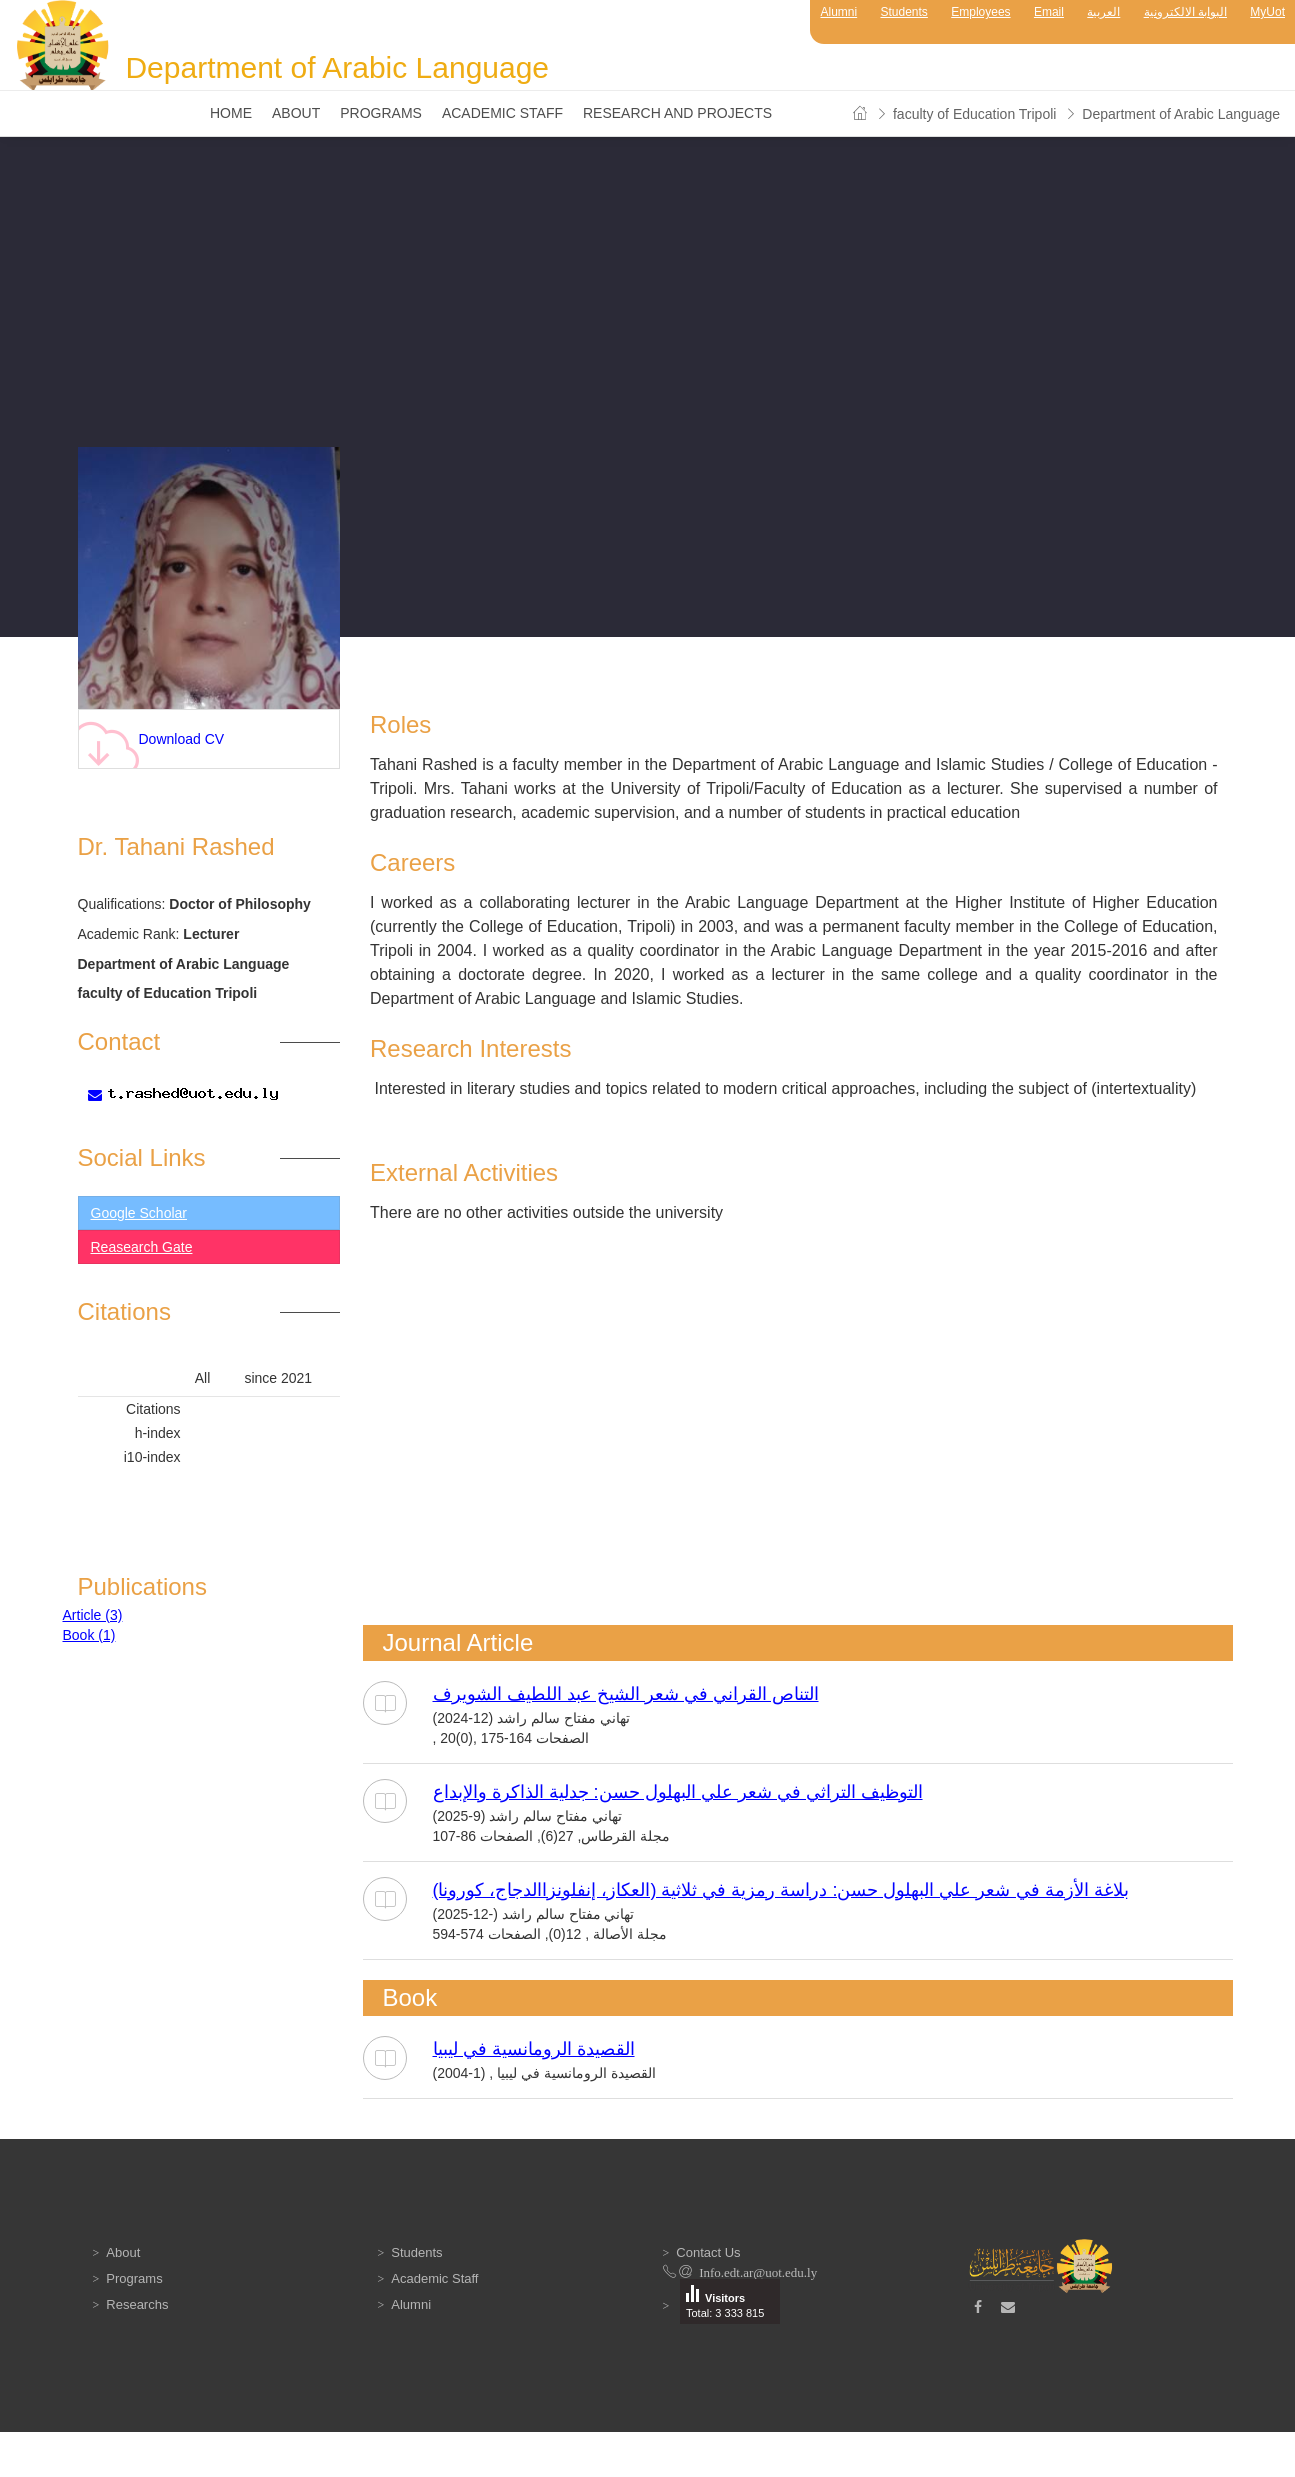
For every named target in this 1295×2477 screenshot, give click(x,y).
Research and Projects (677, 113)
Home (231, 113)
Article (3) (93, 1615)
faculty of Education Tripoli (974, 114)
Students (904, 12)
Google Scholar (139, 1213)
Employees (980, 12)
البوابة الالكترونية (1185, 12)
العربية (1103, 12)
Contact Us (708, 2252)
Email (1049, 12)
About (296, 113)
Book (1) (89, 1635)
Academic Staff (502, 113)
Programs (381, 113)
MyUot (1267, 12)
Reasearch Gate (142, 1247)
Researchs (137, 2304)
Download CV (151, 744)
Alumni (838, 12)
